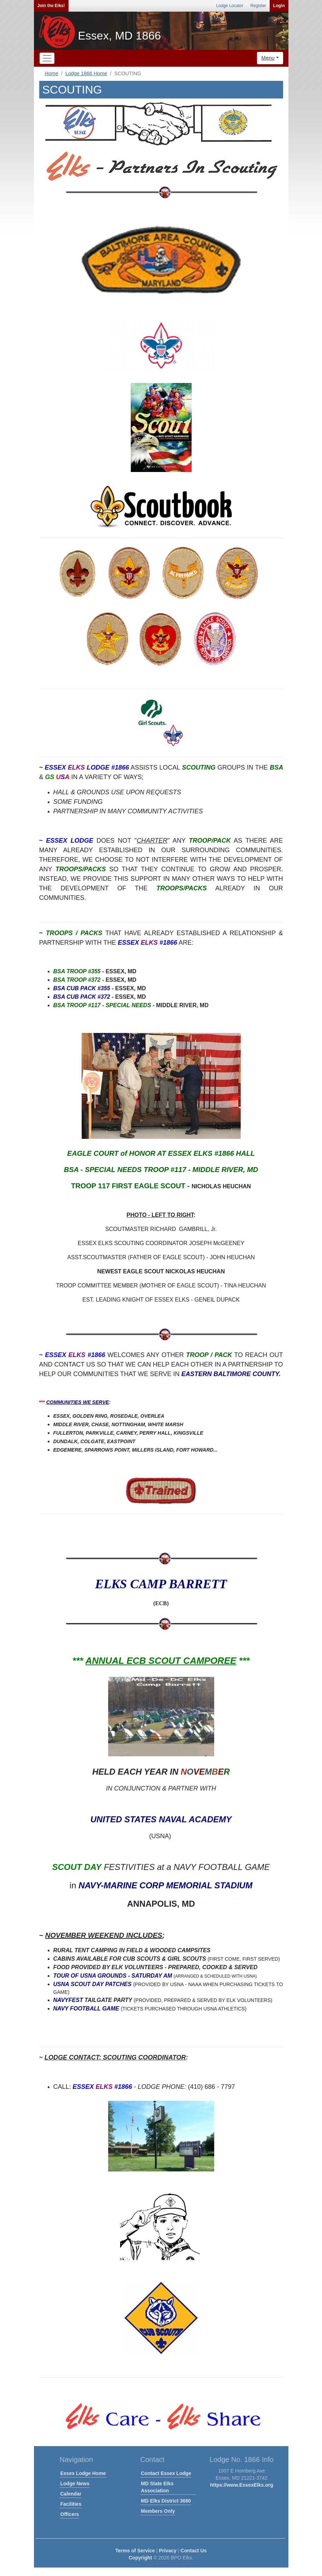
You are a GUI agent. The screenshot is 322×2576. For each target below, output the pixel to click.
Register (258, 5)
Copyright (140, 2557)
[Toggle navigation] (47, 58)
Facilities (71, 2504)
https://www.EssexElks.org (241, 2485)
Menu (268, 58)
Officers (69, 2514)
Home (51, 73)
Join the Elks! (51, 5)
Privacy (168, 2550)
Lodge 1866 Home (86, 73)
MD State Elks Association (157, 2487)
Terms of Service (135, 2550)
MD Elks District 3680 (166, 2501)
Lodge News (74, 2483)
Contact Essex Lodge (166, 2473)
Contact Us (194, 2550)
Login (279, 5)
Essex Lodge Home (83, 2473)
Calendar (71, 2494)
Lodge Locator (229, 5)
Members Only (158, 2511)
